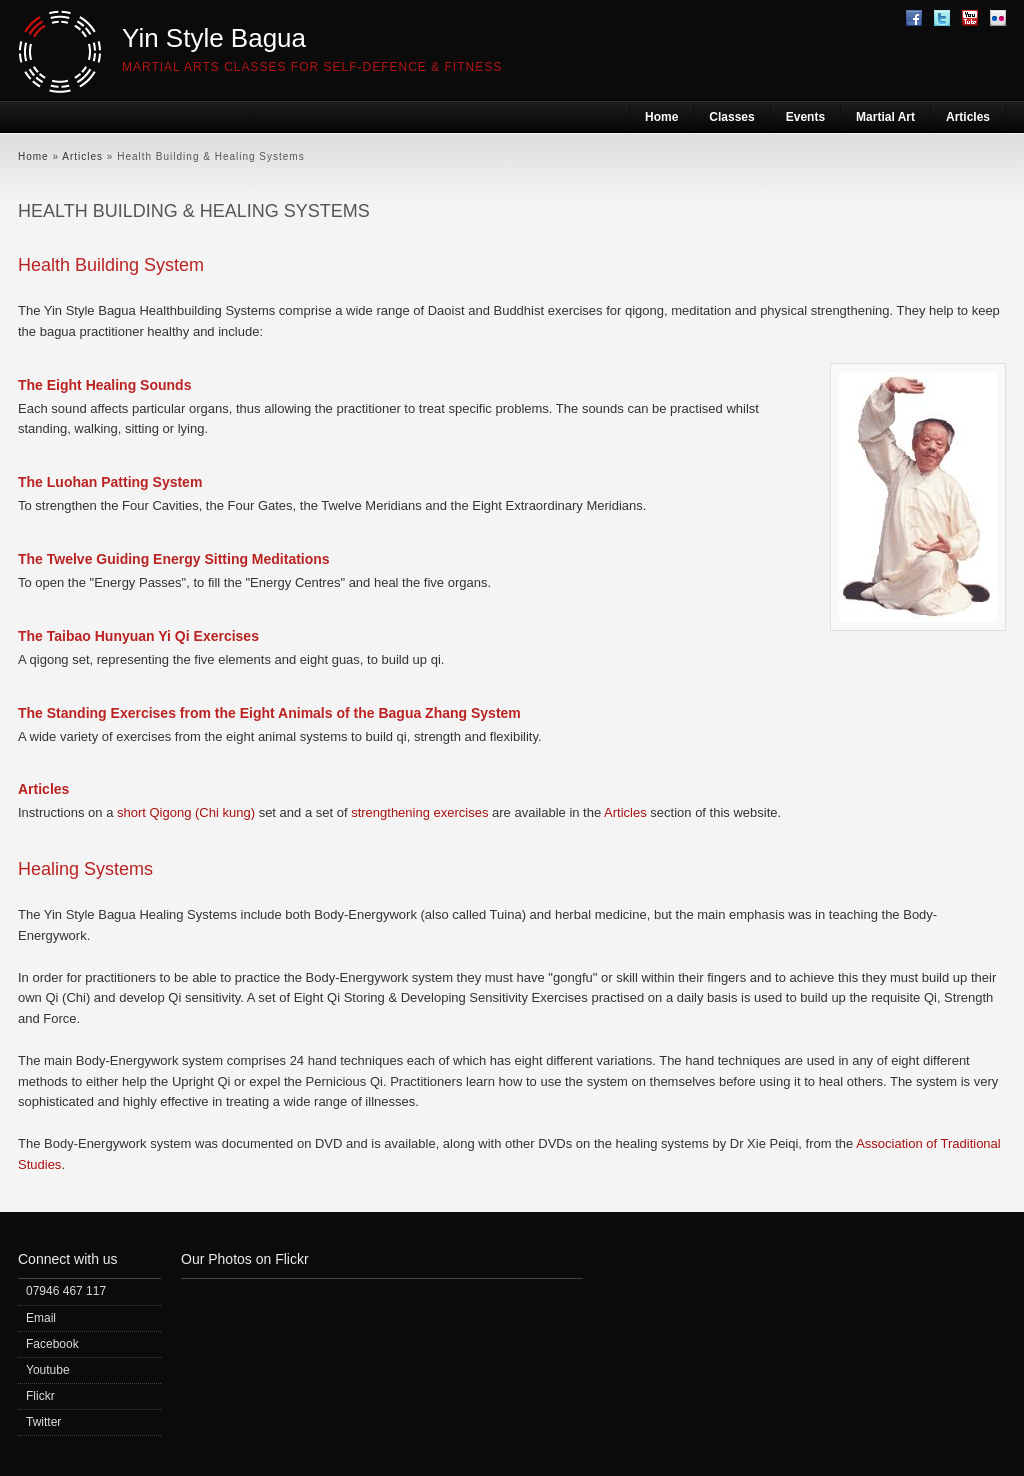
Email (41, 1318)
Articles (968, 117)
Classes (731, 117)
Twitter (43, 1422)
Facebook (52, 1344)
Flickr (40, 1396)
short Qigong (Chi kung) (186, 812)
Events (805, 117)
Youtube (48, 1370)
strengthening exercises (419, 812)
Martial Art (885, 117)
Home (661, 117)
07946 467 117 (66, 1291)
